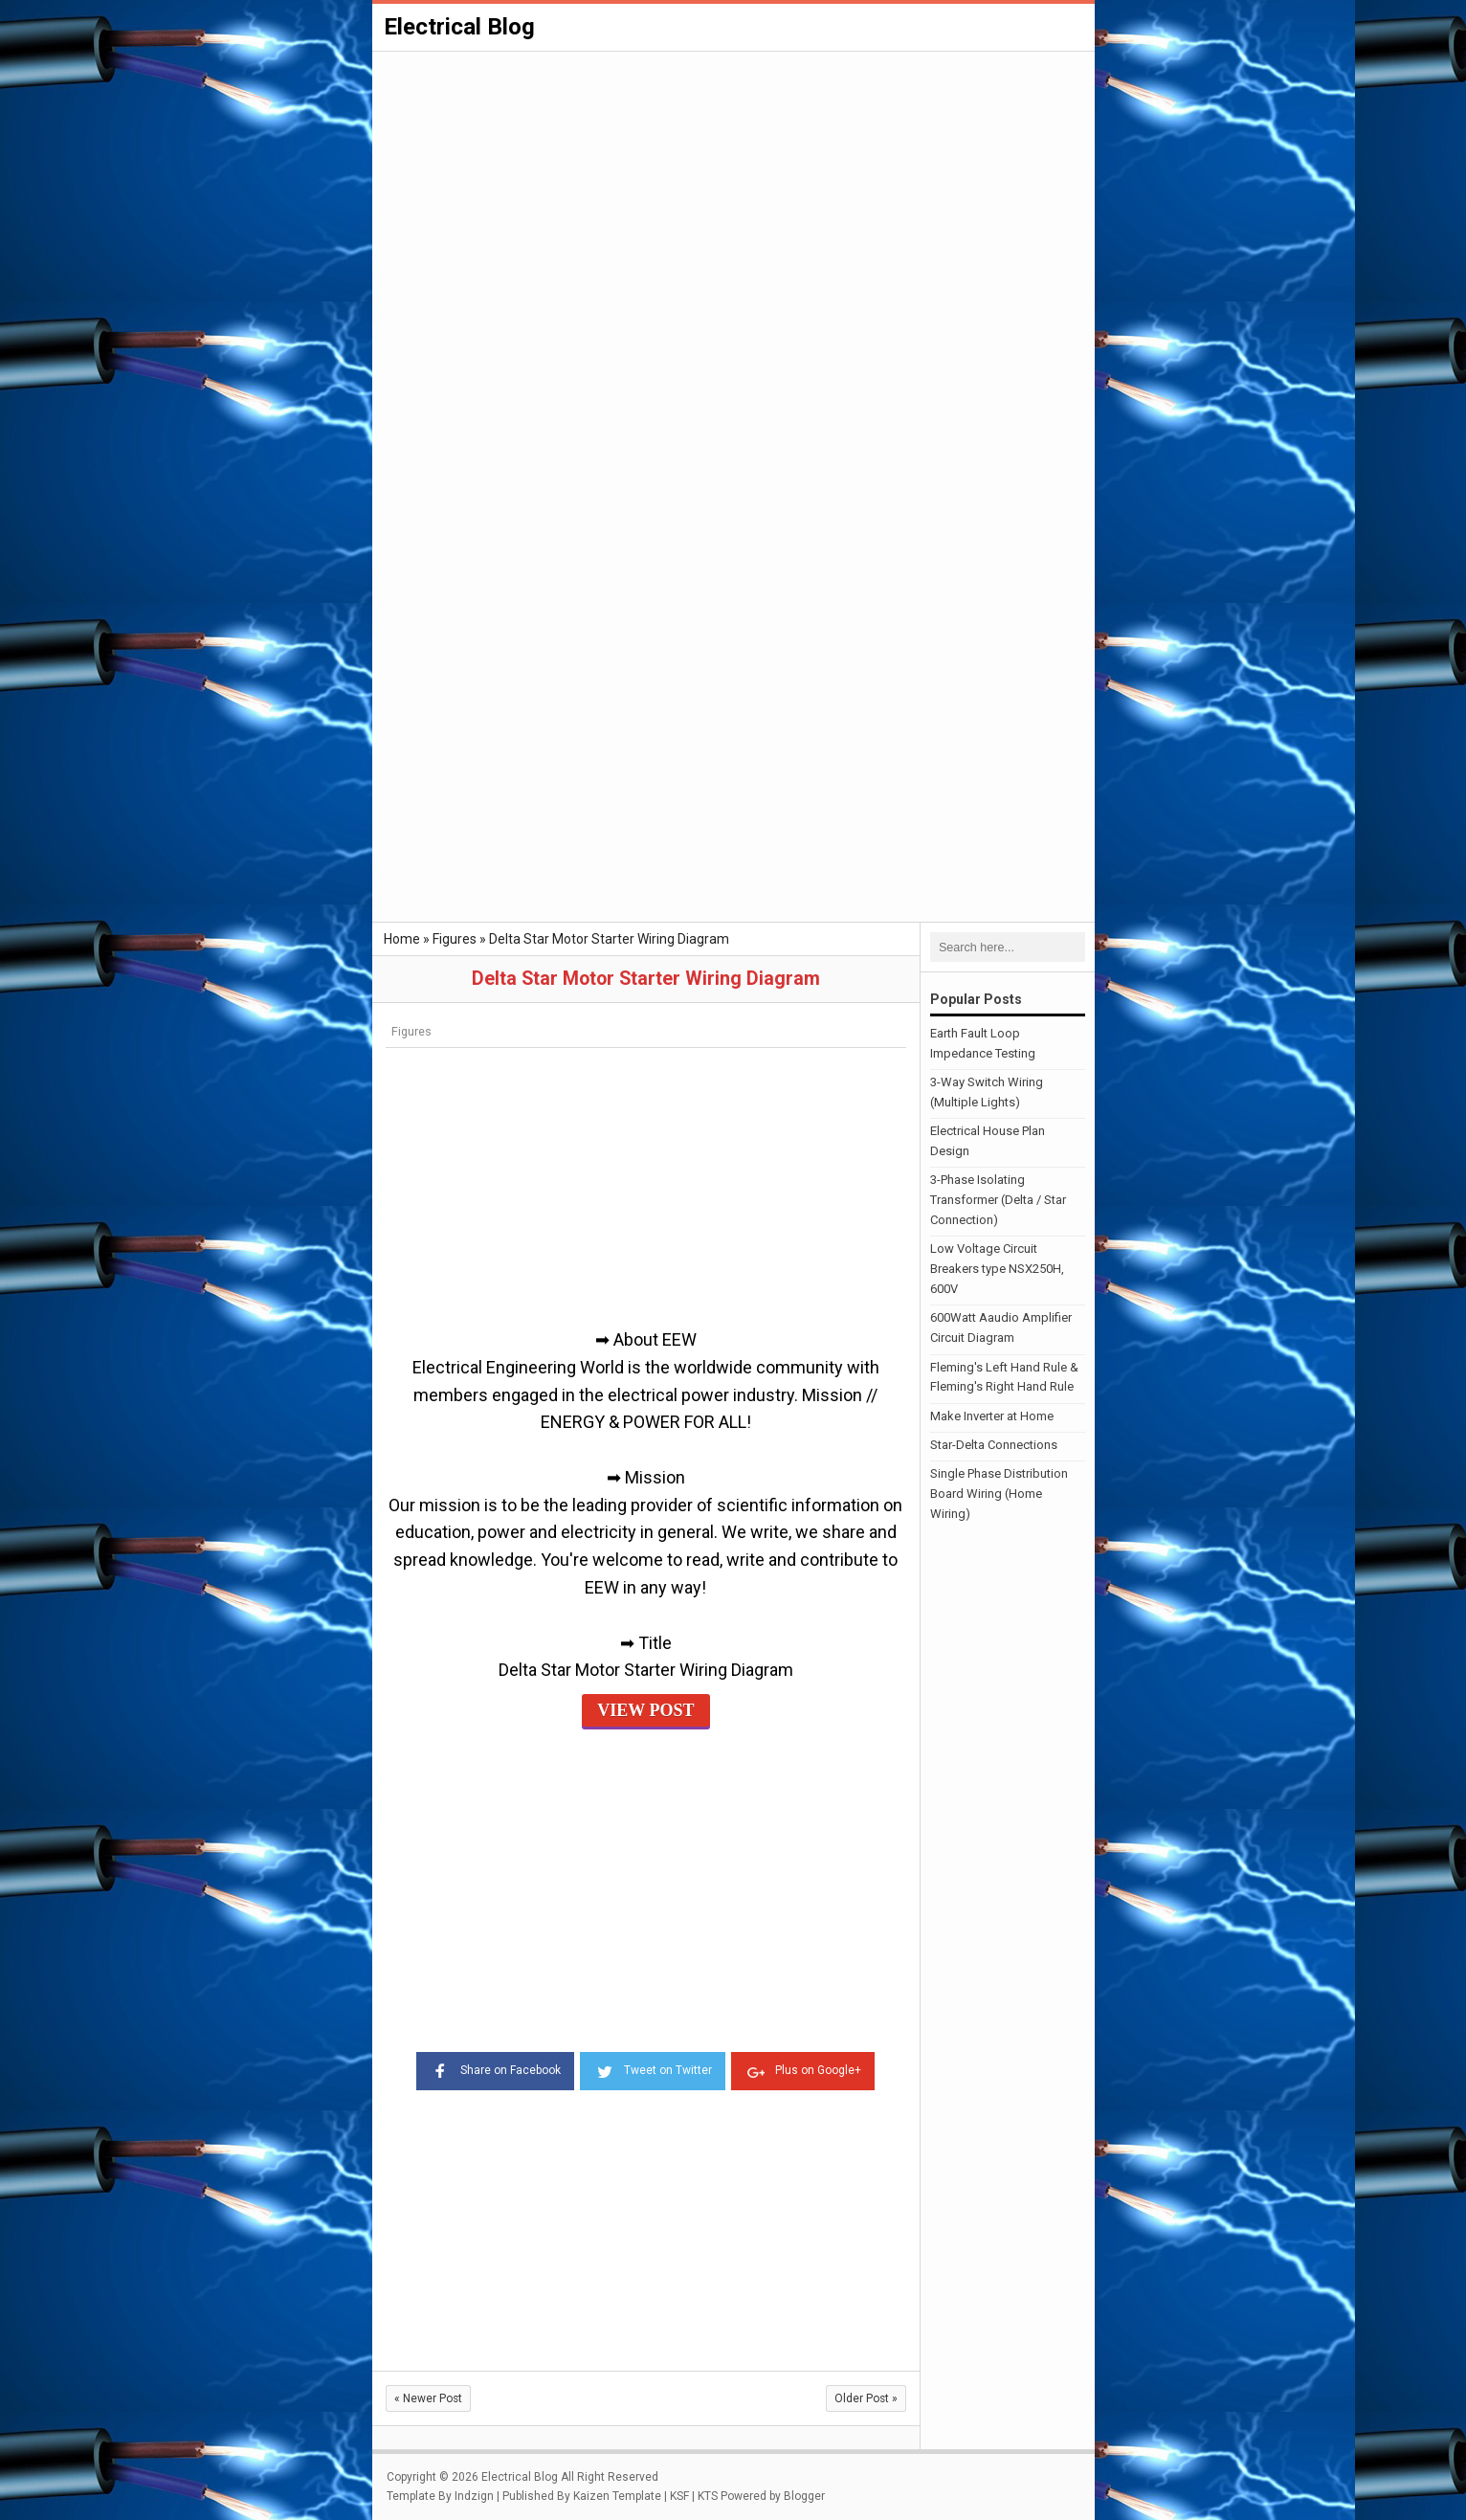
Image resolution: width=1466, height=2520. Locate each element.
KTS (708, 2496)
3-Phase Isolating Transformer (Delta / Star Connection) (998, 1199)
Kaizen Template (617, 2496)
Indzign (474, 2496)
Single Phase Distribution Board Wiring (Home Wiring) (999, 1493)
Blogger (804, 2496)
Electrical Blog (459, 26)
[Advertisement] (733, 197)
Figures (411, 1031)
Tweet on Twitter (652, 2069)
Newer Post (428, 2398)
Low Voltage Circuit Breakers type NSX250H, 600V (997, 1268)
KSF (679, 2496)
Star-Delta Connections (993, 1445)
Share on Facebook (495, 2069)
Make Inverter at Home (992, 1416)
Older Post (866, 2398)
